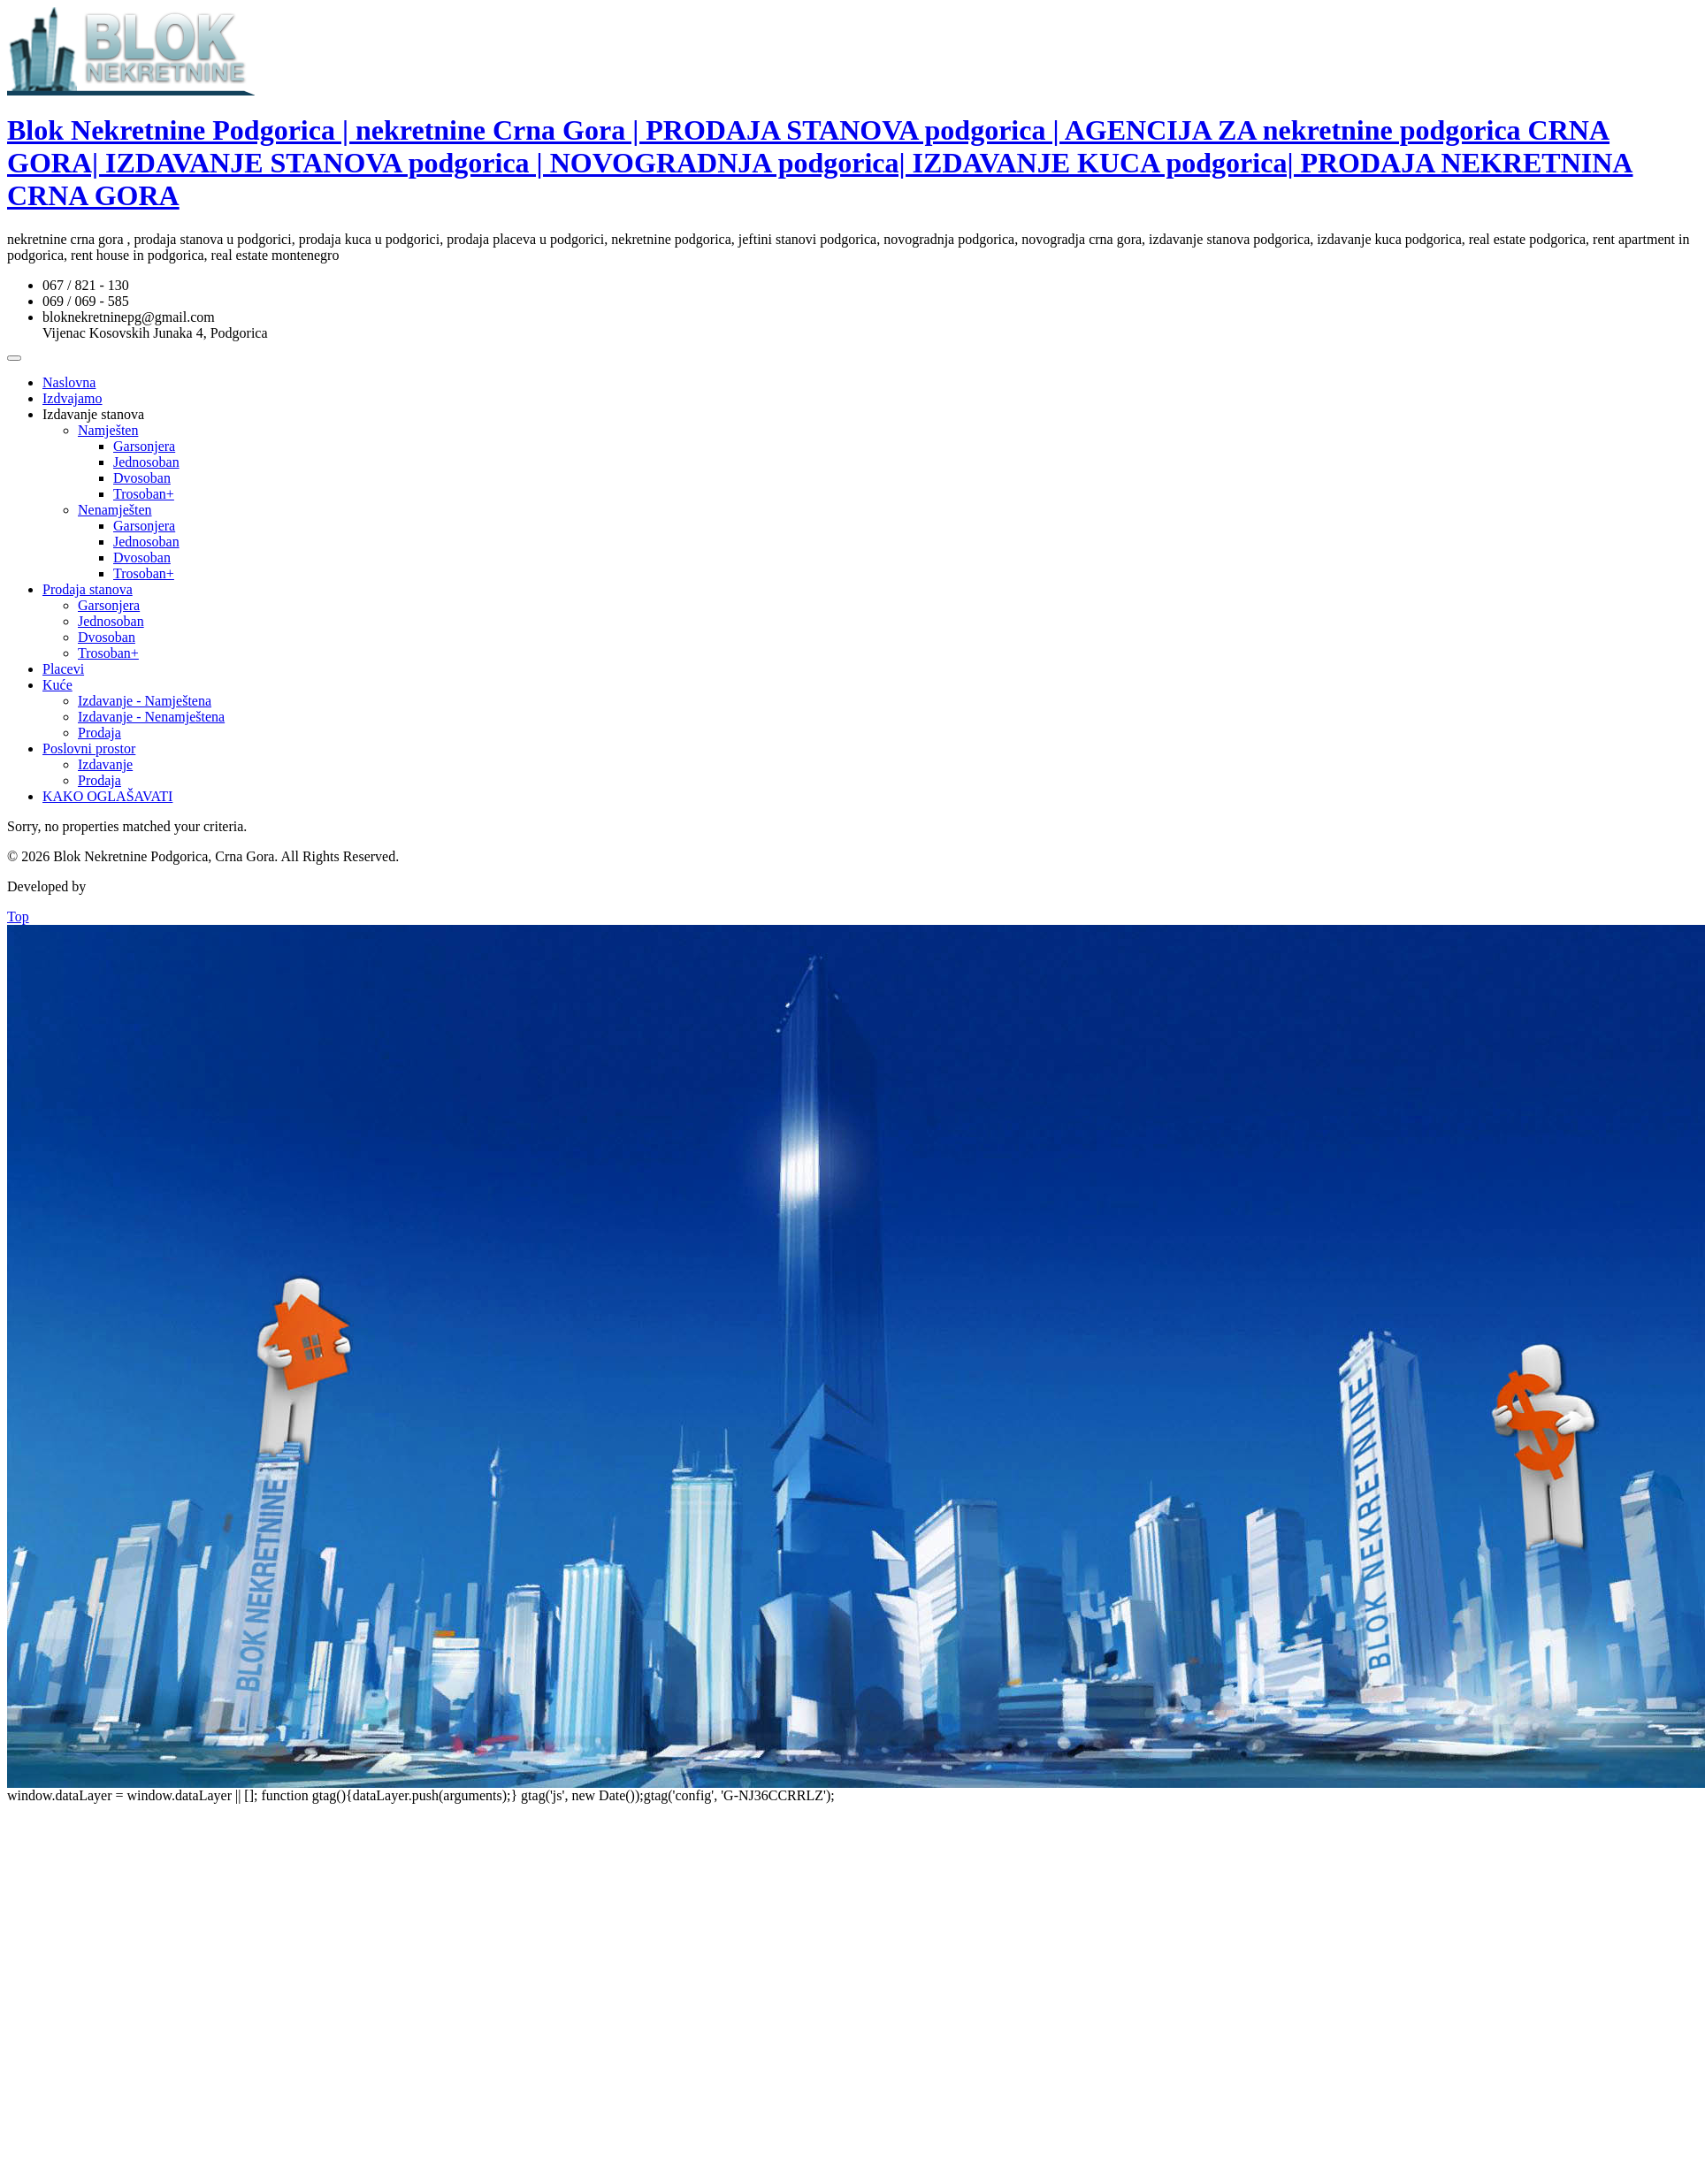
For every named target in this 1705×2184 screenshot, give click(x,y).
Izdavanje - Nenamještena (151, 716)
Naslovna (69, 382)
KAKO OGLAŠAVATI (107, 796)
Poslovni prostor (88, 748)
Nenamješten (115, 509)
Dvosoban (142, 477)
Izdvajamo (72, 398)
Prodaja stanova (87, 589)
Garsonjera (144, 446)
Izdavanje (105, 764)
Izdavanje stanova (93, 414)
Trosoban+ (143, 493)
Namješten (108, 430)
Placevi (63, 668)
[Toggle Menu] (14, 358)
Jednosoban (146, 462)
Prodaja (99, 732)
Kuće (57, 684)
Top (18, 916)
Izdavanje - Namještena (144, 700)
